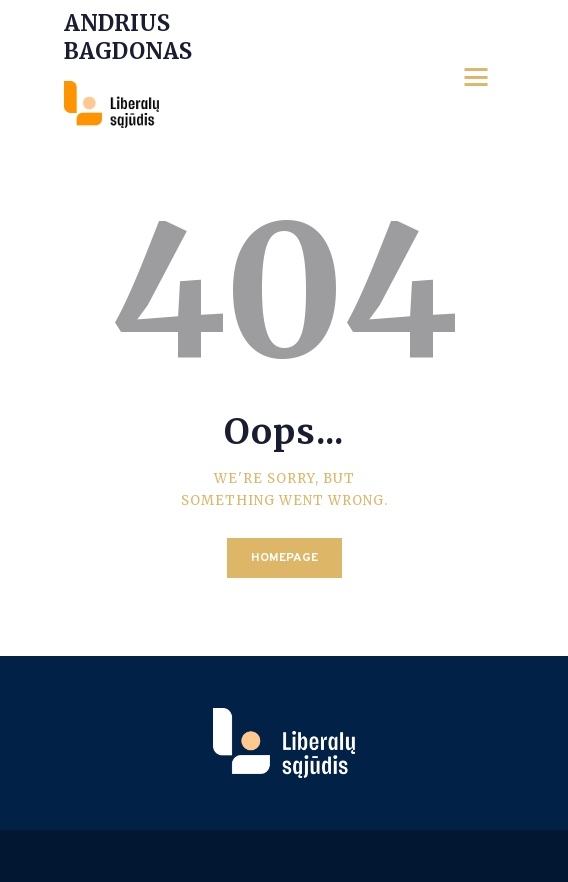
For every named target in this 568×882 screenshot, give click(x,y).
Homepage (284, 558)
